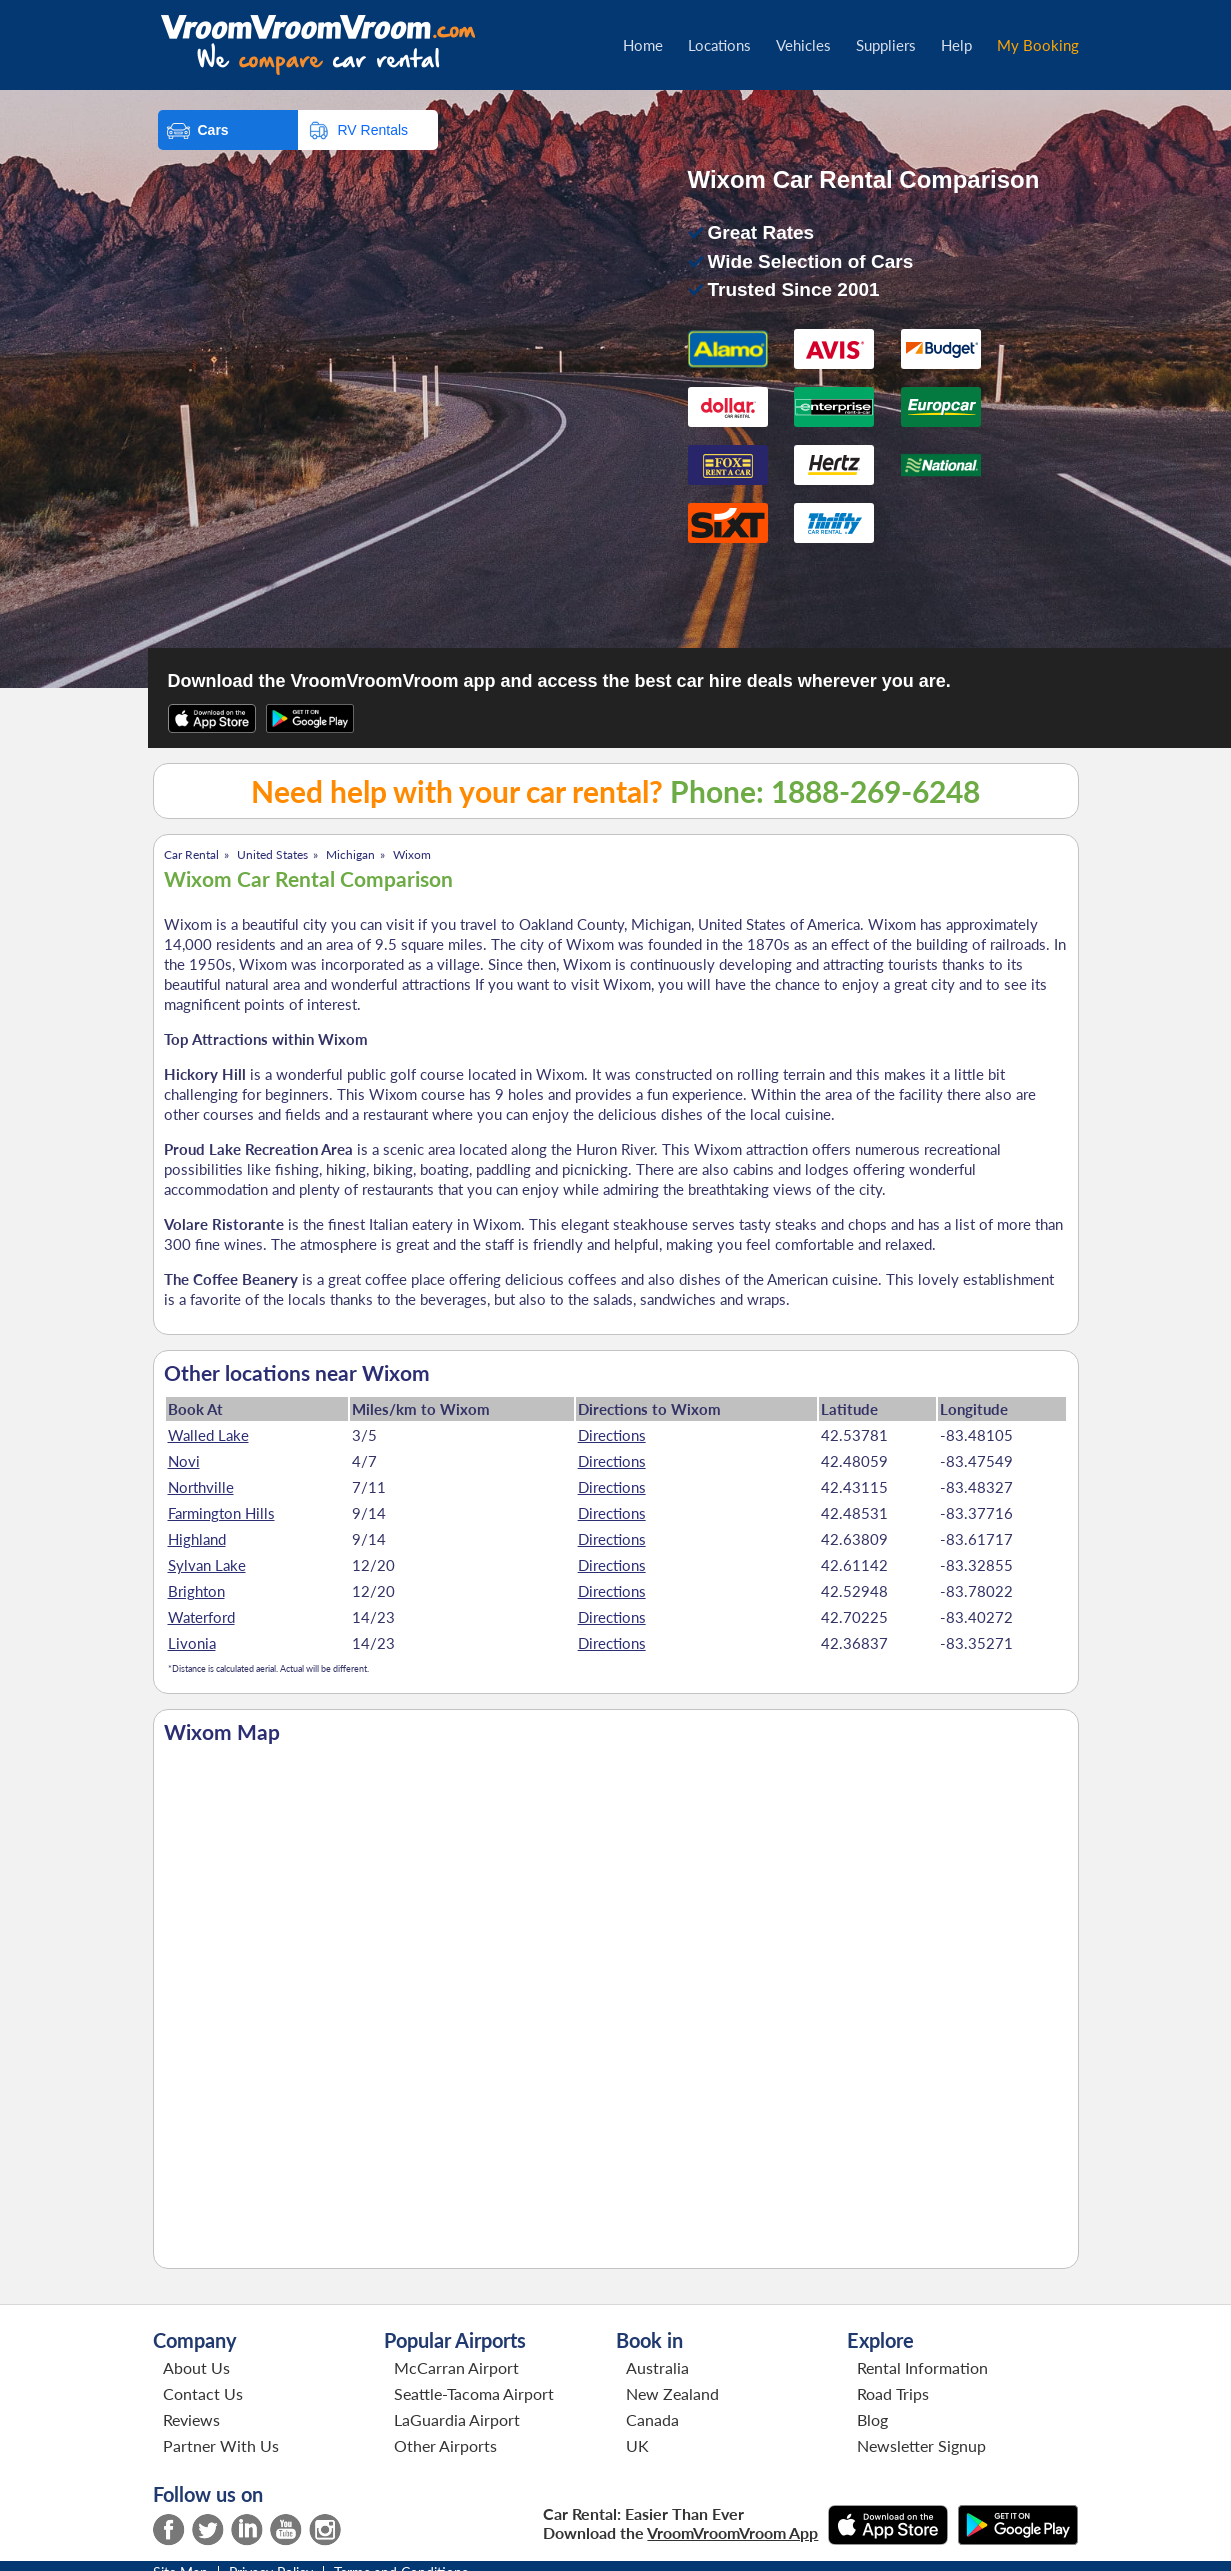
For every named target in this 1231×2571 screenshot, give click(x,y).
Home (643, 45)
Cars (213, 130)
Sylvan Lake (207, 1565)
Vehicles (803, 45)
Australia (657, 2367)
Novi (184, 1461)
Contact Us (203, 2393)
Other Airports (445, 2445)
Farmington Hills (221, 1513)
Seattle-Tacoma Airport (474, 2393)
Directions (612, 1435)
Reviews (191, 2419)
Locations (719, 45)
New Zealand (672, 2393)
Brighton (196, 1591)
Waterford (201, 1617)
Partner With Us (221, 2445)
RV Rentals (373, 130)
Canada (652, 2419)
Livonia (192, 1643)
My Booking (1038, 45)
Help (956, 45)
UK (637, 2445)
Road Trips (893, 2393)
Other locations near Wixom (297, 1373)
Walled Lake (208, 1435)
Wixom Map (222, 1732)
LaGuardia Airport (457, 2419)
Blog (872, 2419)
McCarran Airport (456, 2367)
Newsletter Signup (921, 2445)
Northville (201, 1487)
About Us (196, 2367)
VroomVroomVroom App (732, 2532)
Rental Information (922, 2367)
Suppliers (886, 45)
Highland (197, 1539)
